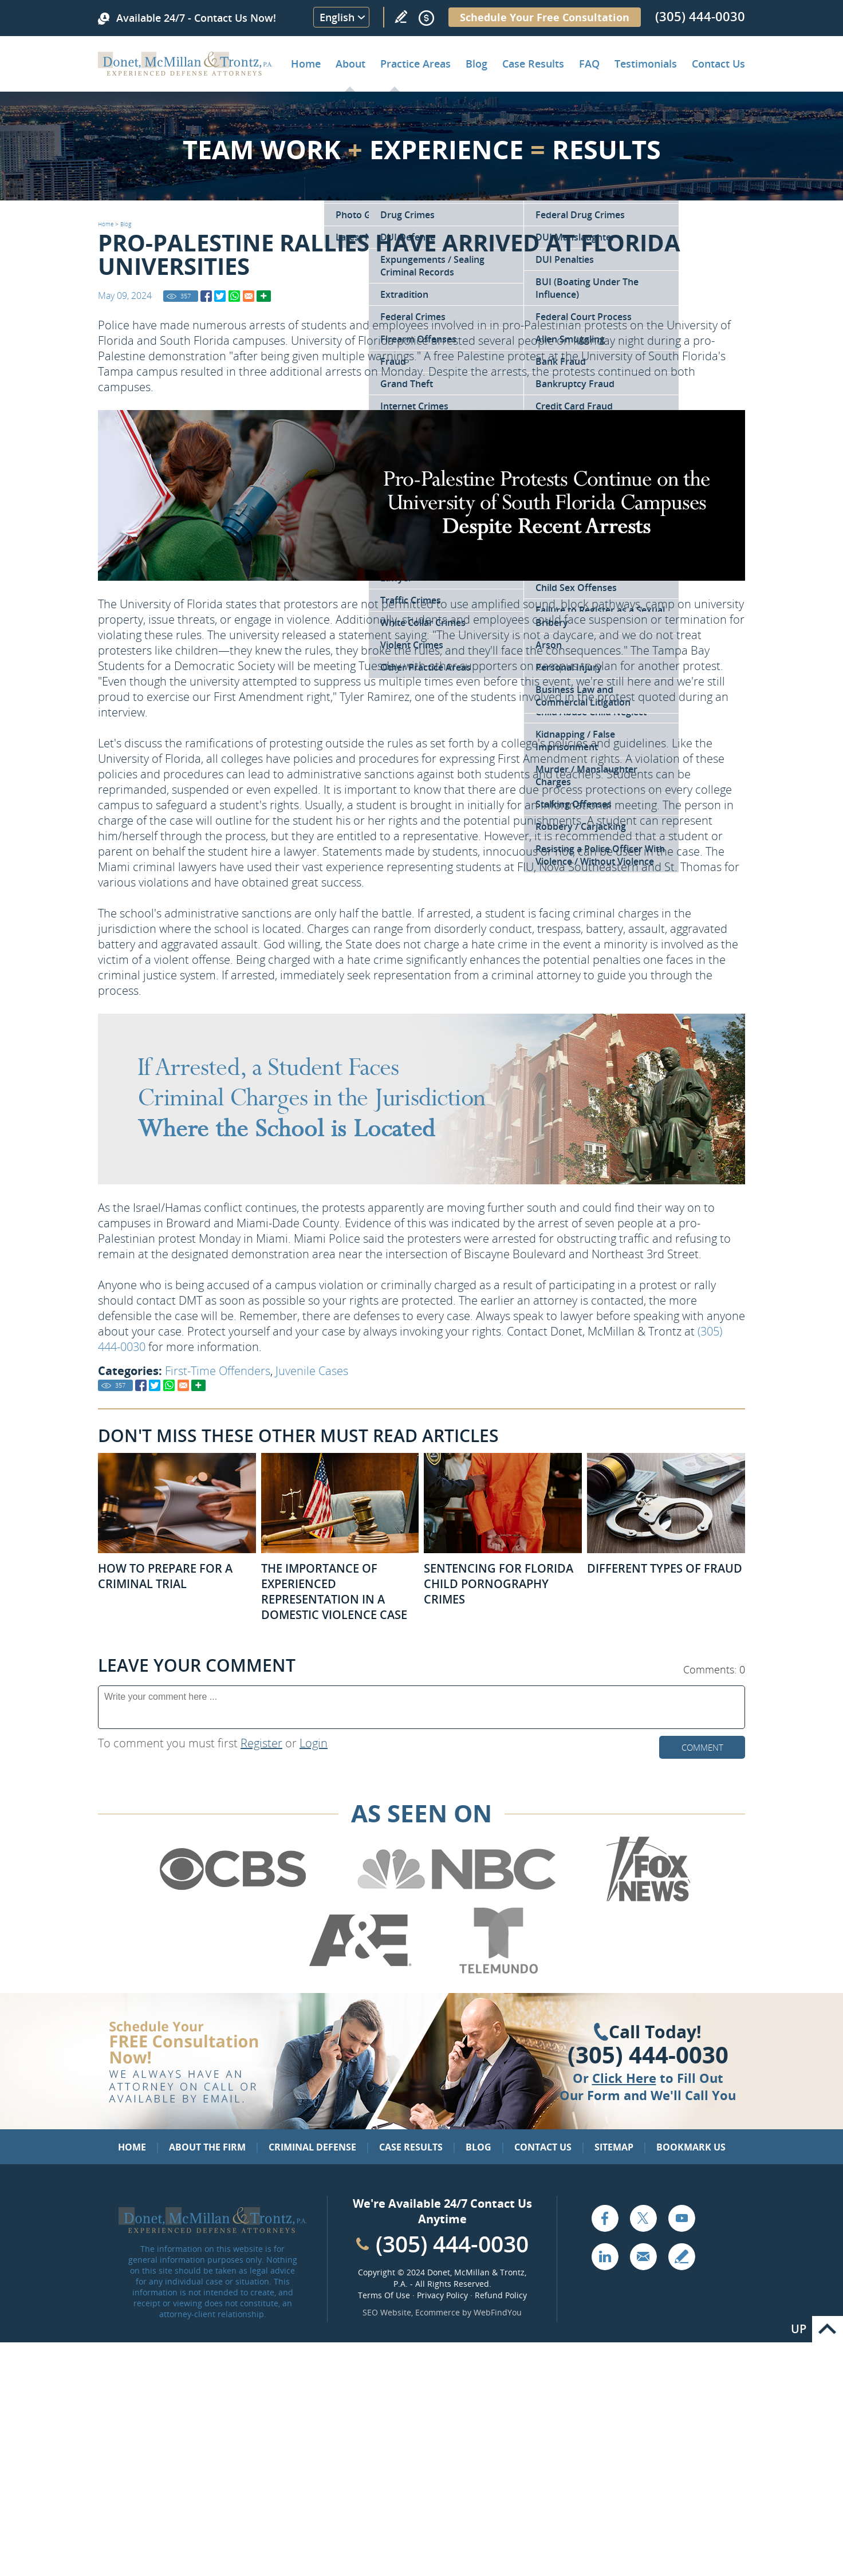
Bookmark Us (691, 2147)
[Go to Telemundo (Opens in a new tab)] (498, 1971)
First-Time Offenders (217, 1370)
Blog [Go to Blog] (125, 224)
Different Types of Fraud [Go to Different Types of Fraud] (664, 1568)
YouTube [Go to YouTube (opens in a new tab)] (681, 2218)
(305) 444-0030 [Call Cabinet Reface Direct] (452, 2243)
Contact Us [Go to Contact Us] (543, 2147)
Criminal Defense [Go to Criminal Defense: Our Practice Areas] (312, 2147)
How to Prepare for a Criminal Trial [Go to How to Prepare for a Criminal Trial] (165, 1576)
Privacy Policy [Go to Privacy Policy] (442, 2295)
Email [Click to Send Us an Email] (643, 2256)
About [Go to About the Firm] (350, 63)
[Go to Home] (185, 71)
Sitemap (613, 2147)
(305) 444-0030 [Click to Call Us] (648, 2055)
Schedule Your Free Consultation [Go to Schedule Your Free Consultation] (544, 17)
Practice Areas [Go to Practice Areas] (415, 63)
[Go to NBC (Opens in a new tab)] (456, 1900)
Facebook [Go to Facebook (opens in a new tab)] (605, 2218)
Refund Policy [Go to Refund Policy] (501, 2295)
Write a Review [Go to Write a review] (401, 16)
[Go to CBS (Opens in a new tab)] (232, 1900)
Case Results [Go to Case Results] (533, 63)
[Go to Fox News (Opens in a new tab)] (646, 1900)
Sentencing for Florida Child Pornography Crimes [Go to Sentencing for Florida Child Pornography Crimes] (498, 1584)
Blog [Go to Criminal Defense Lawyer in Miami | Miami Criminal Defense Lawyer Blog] (476, 63)
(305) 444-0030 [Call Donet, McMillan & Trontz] (700, 16)
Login (314, 1743)
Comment (702, 1747)
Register (261, 1743)
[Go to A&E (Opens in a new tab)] (360, 1971)
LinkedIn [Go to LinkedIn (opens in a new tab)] (605, 2256)
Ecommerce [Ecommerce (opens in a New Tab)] (437, 2312)
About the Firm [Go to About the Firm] (207, 2147)
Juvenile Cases (311, 1370)
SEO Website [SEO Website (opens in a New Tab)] (387, 2312)
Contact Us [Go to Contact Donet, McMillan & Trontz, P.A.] (718, 63)
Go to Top (827, 2329)
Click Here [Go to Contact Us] (624, 2077)
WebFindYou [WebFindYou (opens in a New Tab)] (498, 2312)
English (337, 17)
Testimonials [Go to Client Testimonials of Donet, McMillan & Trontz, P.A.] (645, 63)
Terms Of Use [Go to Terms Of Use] (384, 2295)
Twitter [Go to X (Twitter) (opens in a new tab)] (643, 2218)
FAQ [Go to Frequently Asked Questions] (589, 63)
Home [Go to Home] (306, 63)
